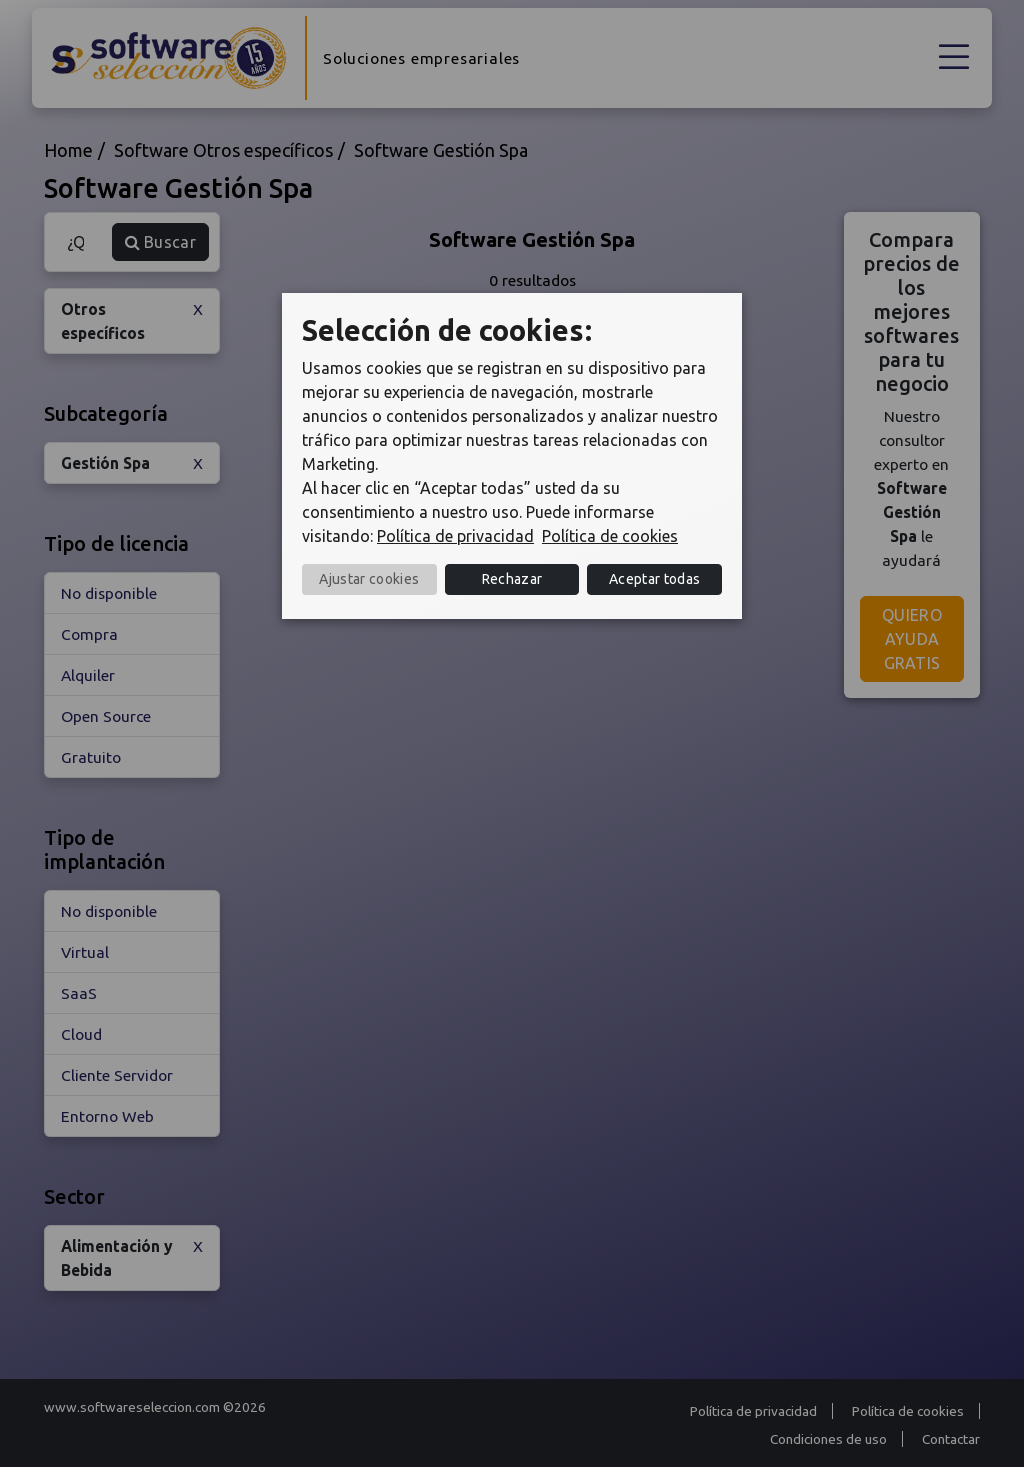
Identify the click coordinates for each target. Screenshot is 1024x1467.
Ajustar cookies (369, 579)
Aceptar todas (654, 579)
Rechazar (512, 579)
